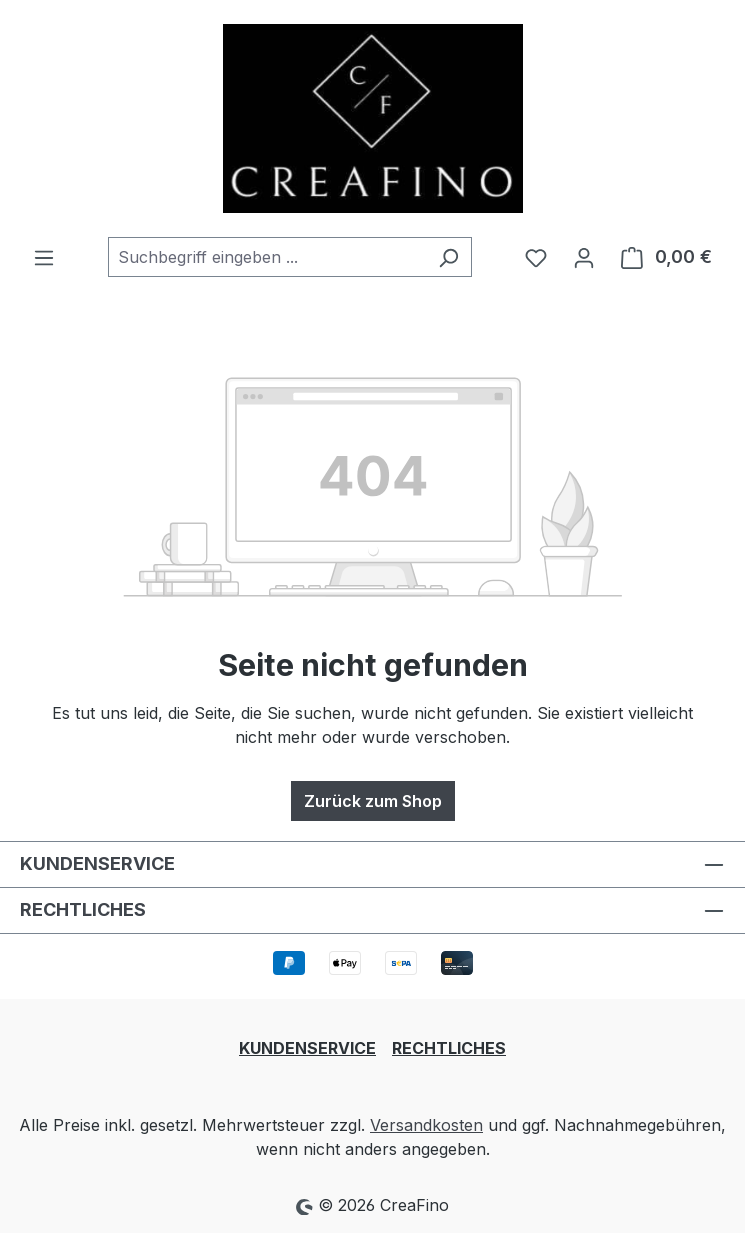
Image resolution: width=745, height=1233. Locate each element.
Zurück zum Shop (373, 801)
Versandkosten (426, 1125)
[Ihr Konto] (584, 257)
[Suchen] (448, 257)
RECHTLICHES (449, 1048)
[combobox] (267, 257)
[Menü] (44, 257)
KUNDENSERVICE (307, 1048)
